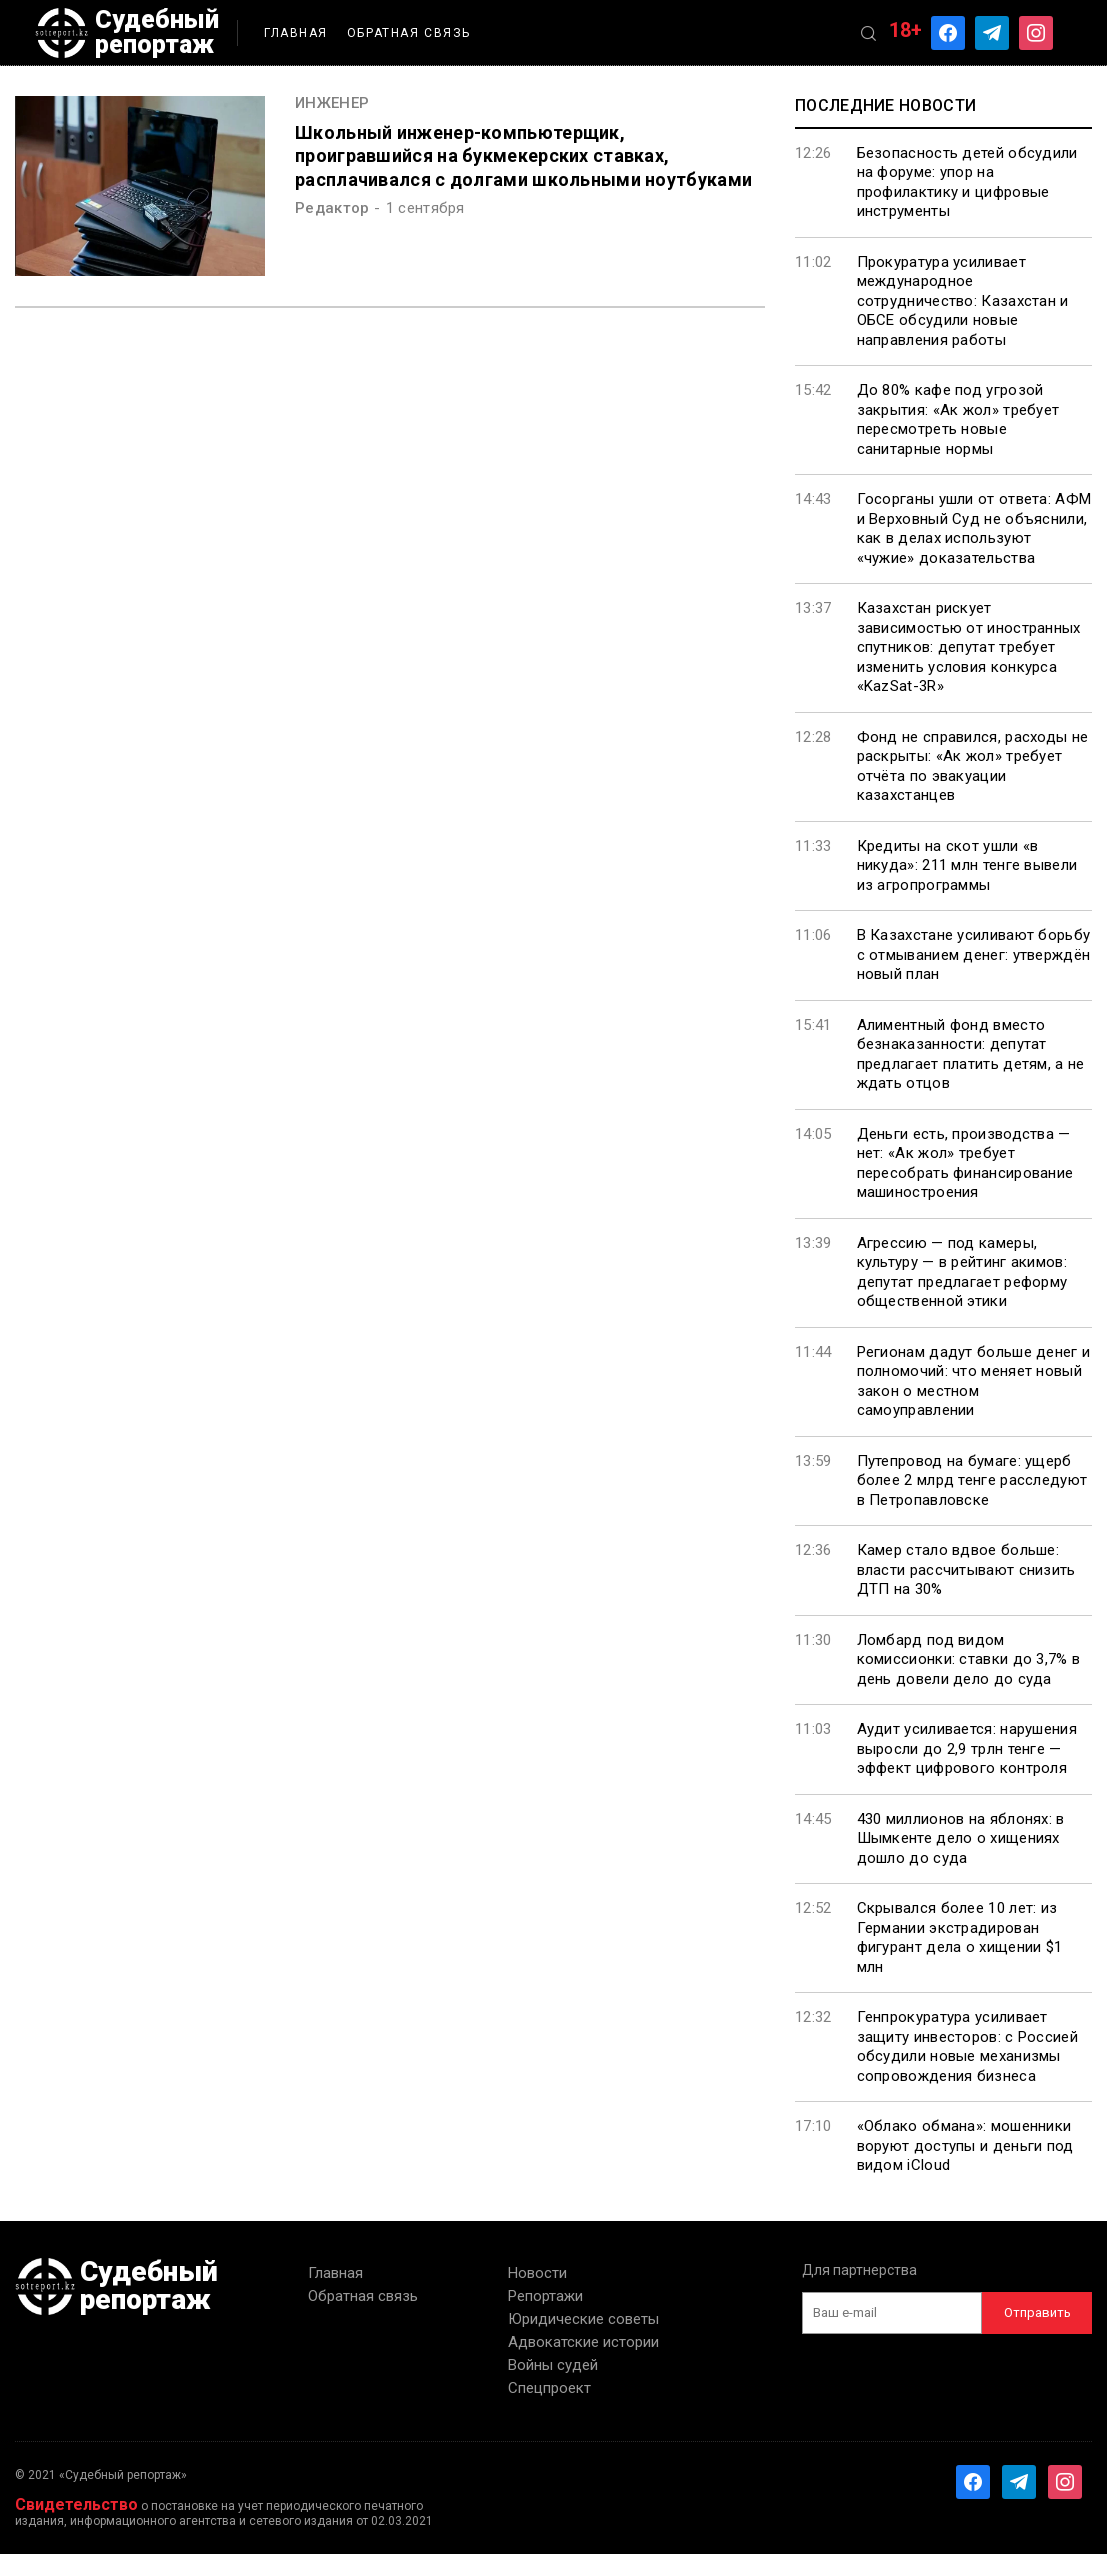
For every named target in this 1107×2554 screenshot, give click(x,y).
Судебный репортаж (127, 33)
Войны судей (553, 2365)
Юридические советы (583, 2319)
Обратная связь (409, 33)
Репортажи (545, 2296)
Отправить (1037, 2312)
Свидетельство (76, 2504)
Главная (296, 33)
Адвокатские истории (583, 2342)
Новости (537, 2273)
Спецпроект (549, 2388)
